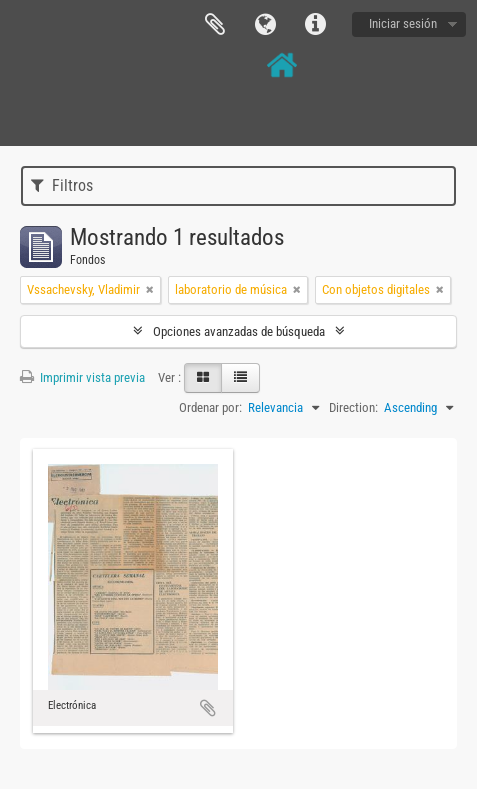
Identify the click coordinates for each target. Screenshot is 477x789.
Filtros (62, 185)
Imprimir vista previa (82, 377)
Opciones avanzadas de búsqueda (239, 331)
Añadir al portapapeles (208, 708)
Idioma (265, 25)
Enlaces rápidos (315, 25)
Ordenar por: (210, 407)
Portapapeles (215, 25)
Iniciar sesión (403, 23)
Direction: (353, 407)
